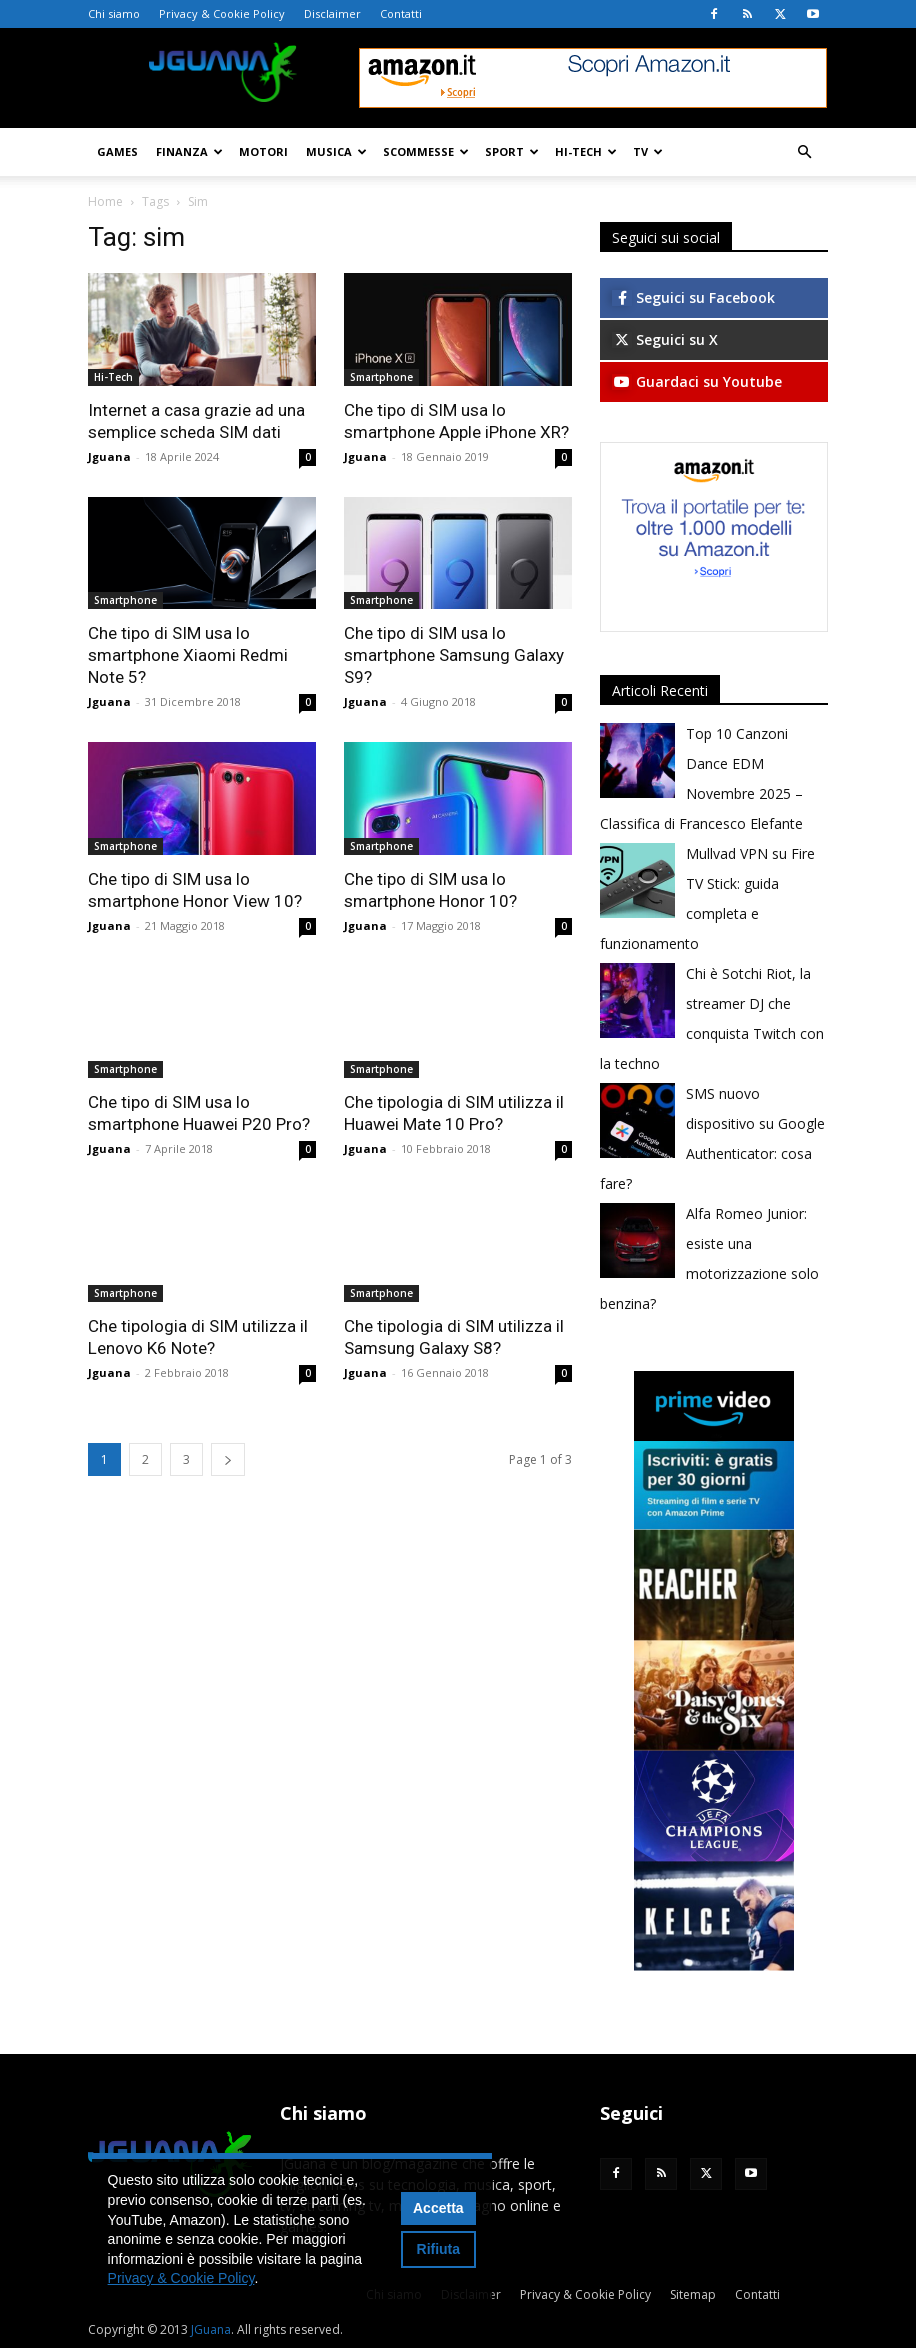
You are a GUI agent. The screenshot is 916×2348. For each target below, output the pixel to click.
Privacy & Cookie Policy (222, 13)
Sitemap (693, 2294)
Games (117, 151)
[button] (804, 152)
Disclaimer (332, 13)
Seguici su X (665, 339)
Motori (263, 151)
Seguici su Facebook (693, 297)
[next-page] (228, 1459)
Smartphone (381, 377)
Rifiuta (439, 2249)
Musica (336, 151)
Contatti (401, 13)
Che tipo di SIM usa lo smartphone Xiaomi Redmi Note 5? (188, 655)
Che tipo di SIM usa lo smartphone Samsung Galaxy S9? (454, 655)
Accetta (438, 2208)
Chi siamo (114, 13)
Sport (512, 151)
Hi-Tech (586, 151)
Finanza (189, 151)
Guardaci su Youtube (697, 381)
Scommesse (426, 151)
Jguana (109, 456)
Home (105, 201)
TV (648, 151)
